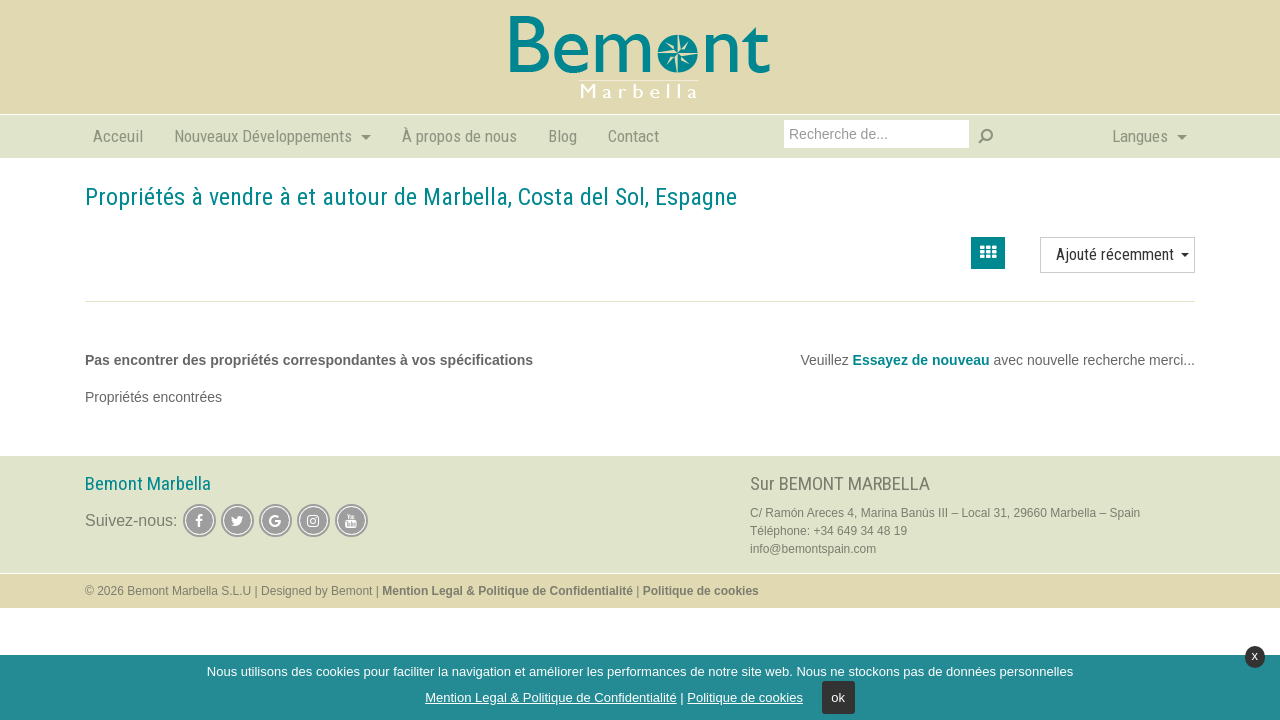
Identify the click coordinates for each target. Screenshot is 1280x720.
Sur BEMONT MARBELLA (840, 483)
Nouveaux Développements (265, 136)
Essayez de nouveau (921, 360)
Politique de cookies (745, 697)
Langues (1142, 136)
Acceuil (118, 136)
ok (838, 697)
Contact (633, 136)
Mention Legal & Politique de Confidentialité (551, 697)
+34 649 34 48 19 (860, 531)
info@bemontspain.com (813, 549)
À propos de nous (459, 136)
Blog (562, 136)
